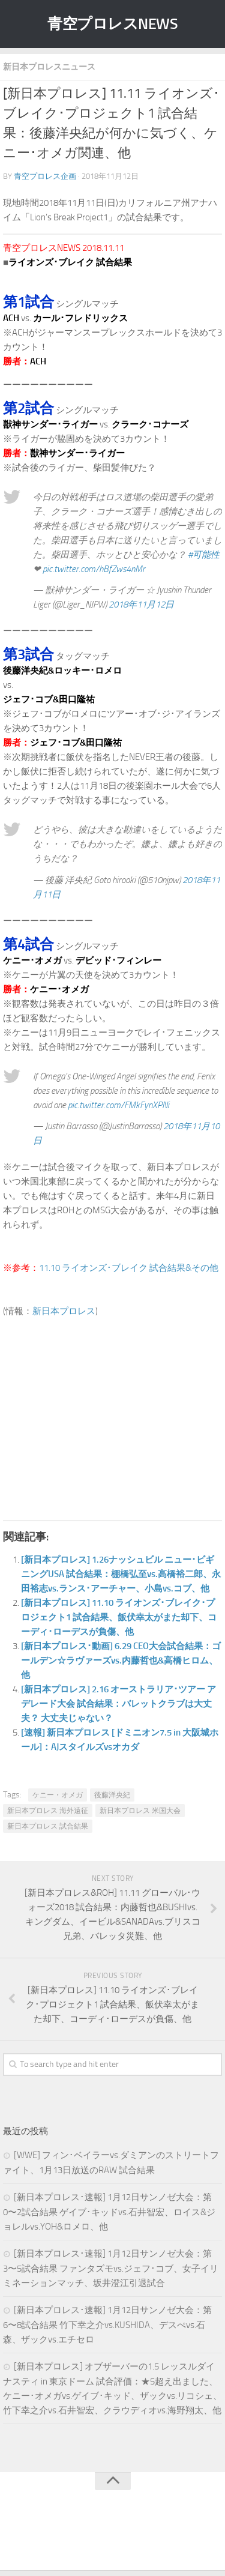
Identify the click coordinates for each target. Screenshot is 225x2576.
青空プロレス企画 (45, 176)
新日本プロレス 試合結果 (47, 1826)
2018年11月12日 (141, 604)
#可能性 (204, 554)
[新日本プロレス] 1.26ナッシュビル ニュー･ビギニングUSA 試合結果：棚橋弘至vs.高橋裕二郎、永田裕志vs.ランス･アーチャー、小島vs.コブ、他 (121, 1574)
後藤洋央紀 (112, 1795)
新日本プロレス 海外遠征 (47, 1810)
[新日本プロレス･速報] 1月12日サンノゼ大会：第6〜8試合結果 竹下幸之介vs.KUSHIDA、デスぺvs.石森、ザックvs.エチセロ (107, 2325)
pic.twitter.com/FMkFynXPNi (118, 1105)
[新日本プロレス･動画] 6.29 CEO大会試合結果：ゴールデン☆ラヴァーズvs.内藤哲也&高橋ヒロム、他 (121, 1660)
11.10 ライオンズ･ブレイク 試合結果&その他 (128, 1267)
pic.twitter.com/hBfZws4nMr (94, 569)
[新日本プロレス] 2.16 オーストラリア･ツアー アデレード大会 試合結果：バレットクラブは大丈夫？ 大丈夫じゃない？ (118, 1704)
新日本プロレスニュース (49, 67)
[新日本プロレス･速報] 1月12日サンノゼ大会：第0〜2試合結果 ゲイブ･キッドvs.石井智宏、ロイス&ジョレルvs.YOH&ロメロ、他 (109, 2212)
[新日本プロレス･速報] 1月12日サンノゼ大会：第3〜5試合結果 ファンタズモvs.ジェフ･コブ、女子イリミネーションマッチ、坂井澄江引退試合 (110, 2268)
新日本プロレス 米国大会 (140, 1810)
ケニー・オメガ (57, 1795)
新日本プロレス (63, 1311)
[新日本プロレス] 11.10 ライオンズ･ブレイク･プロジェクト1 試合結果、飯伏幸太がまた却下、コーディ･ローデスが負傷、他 (119, 1617)
